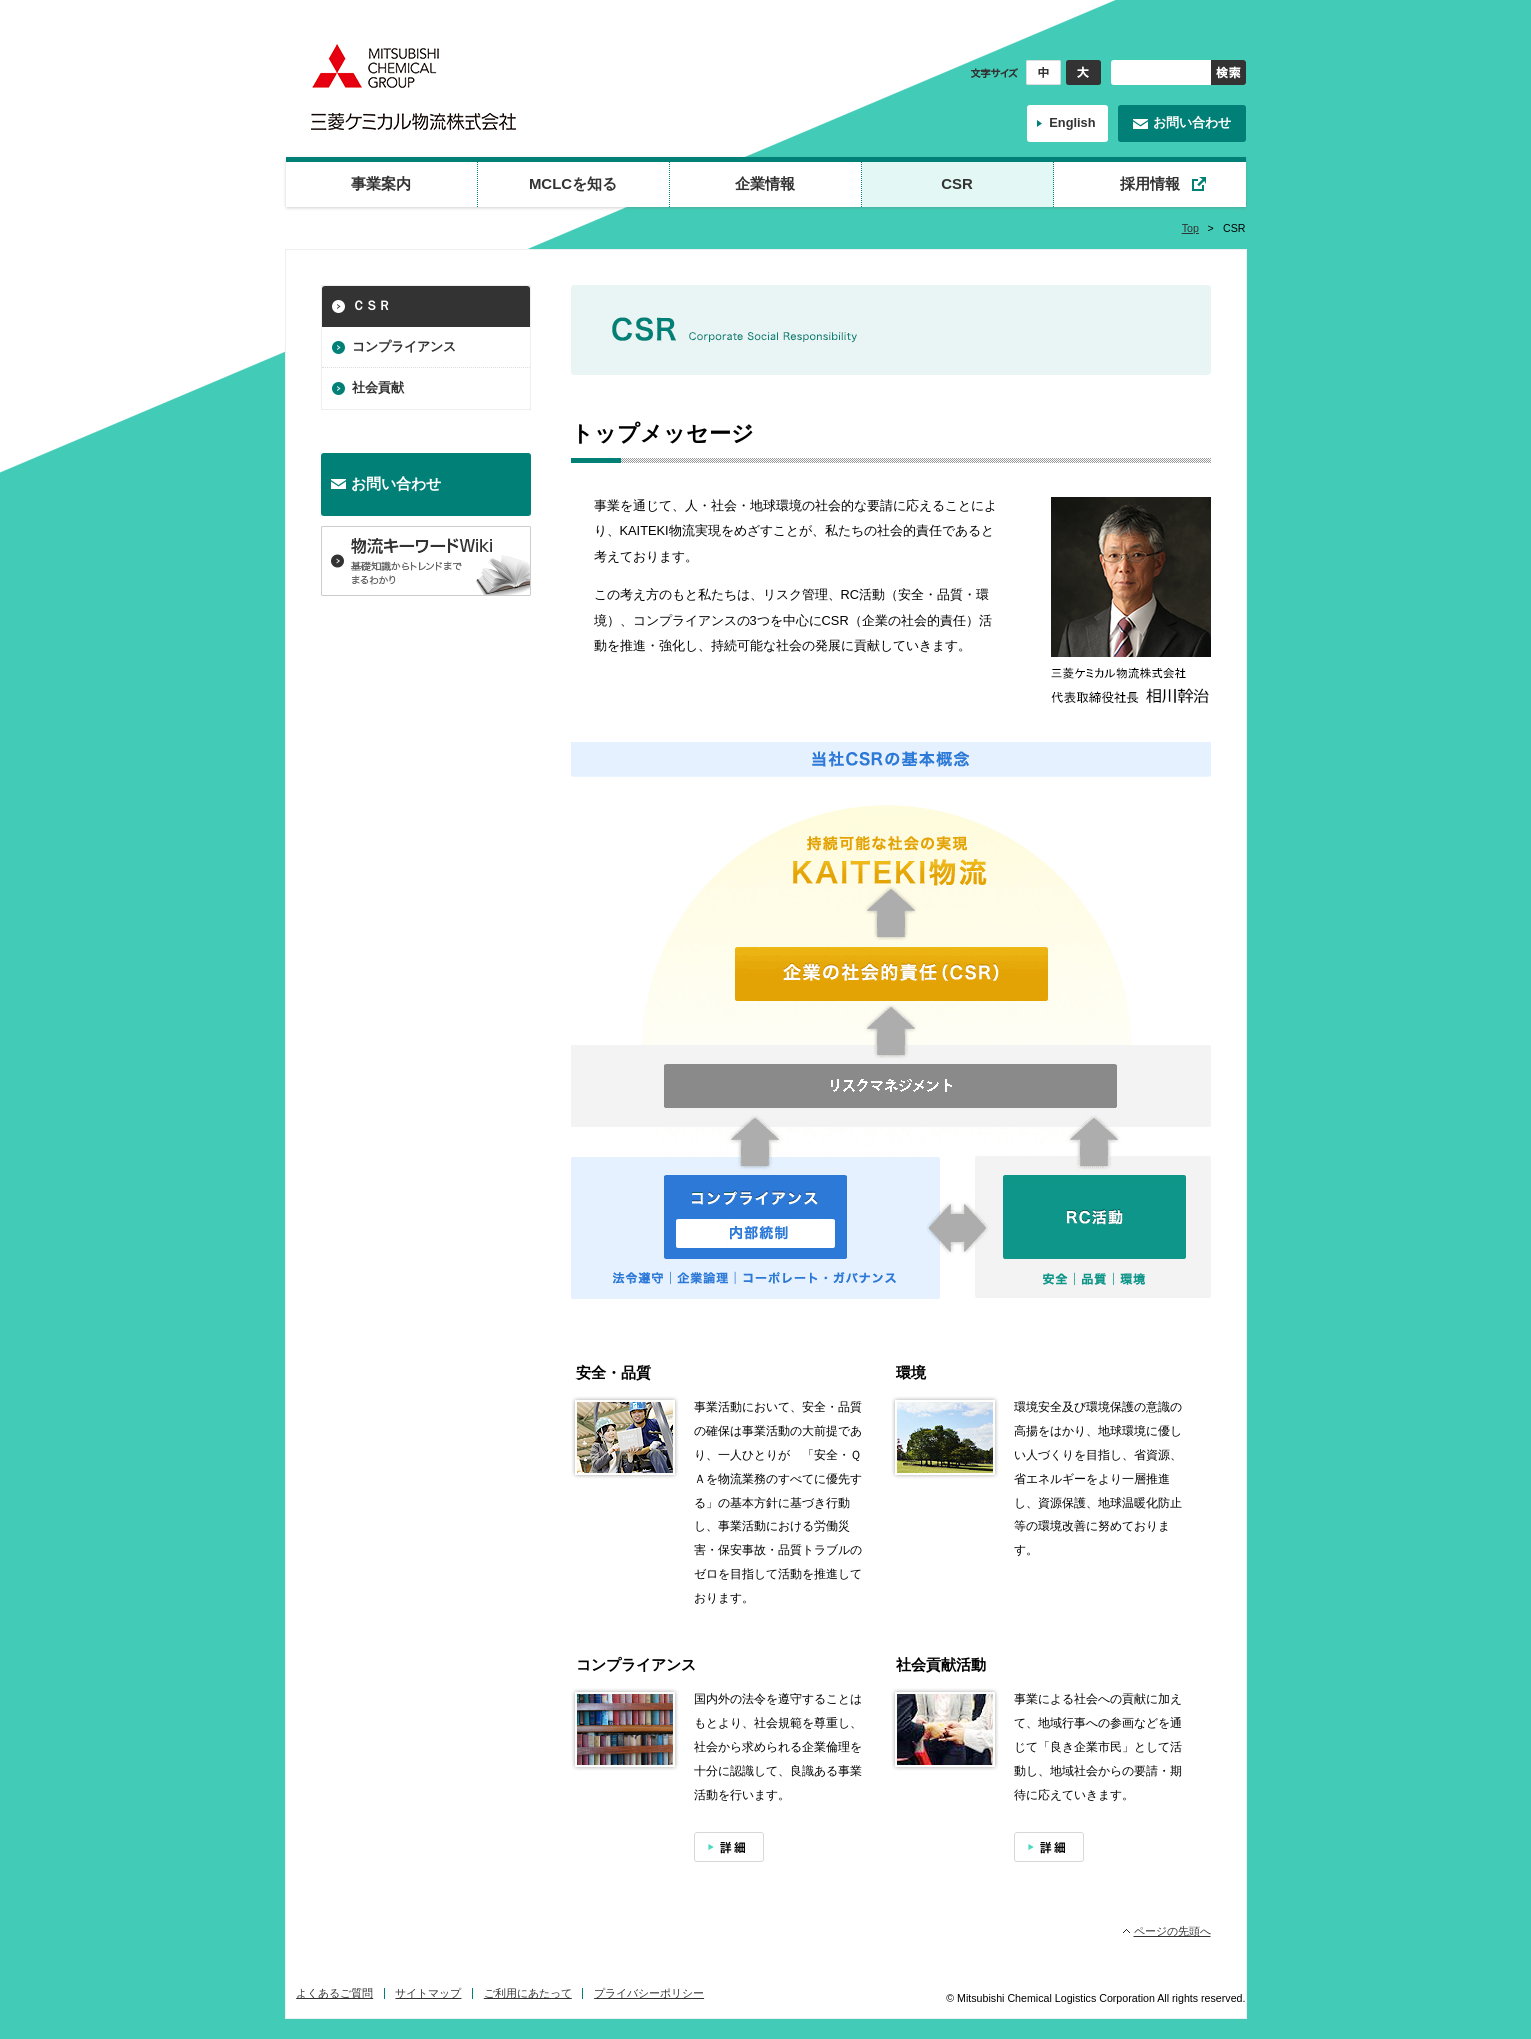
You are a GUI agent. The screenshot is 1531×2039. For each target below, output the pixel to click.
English (1072, 122)
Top (1190, 228)
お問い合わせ (1192, 122)
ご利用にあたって (528, 1993)
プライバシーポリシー (649, 1993)
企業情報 (765, 183)
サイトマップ (428, 1993)
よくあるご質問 (334, 1993)
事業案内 (381, 183)
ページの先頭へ (1172, 1931)
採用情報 (1150, 183)
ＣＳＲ (371, 305)
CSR (957, 183)
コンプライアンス (404, 346)
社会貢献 (378, 387)
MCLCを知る (573, 183)
